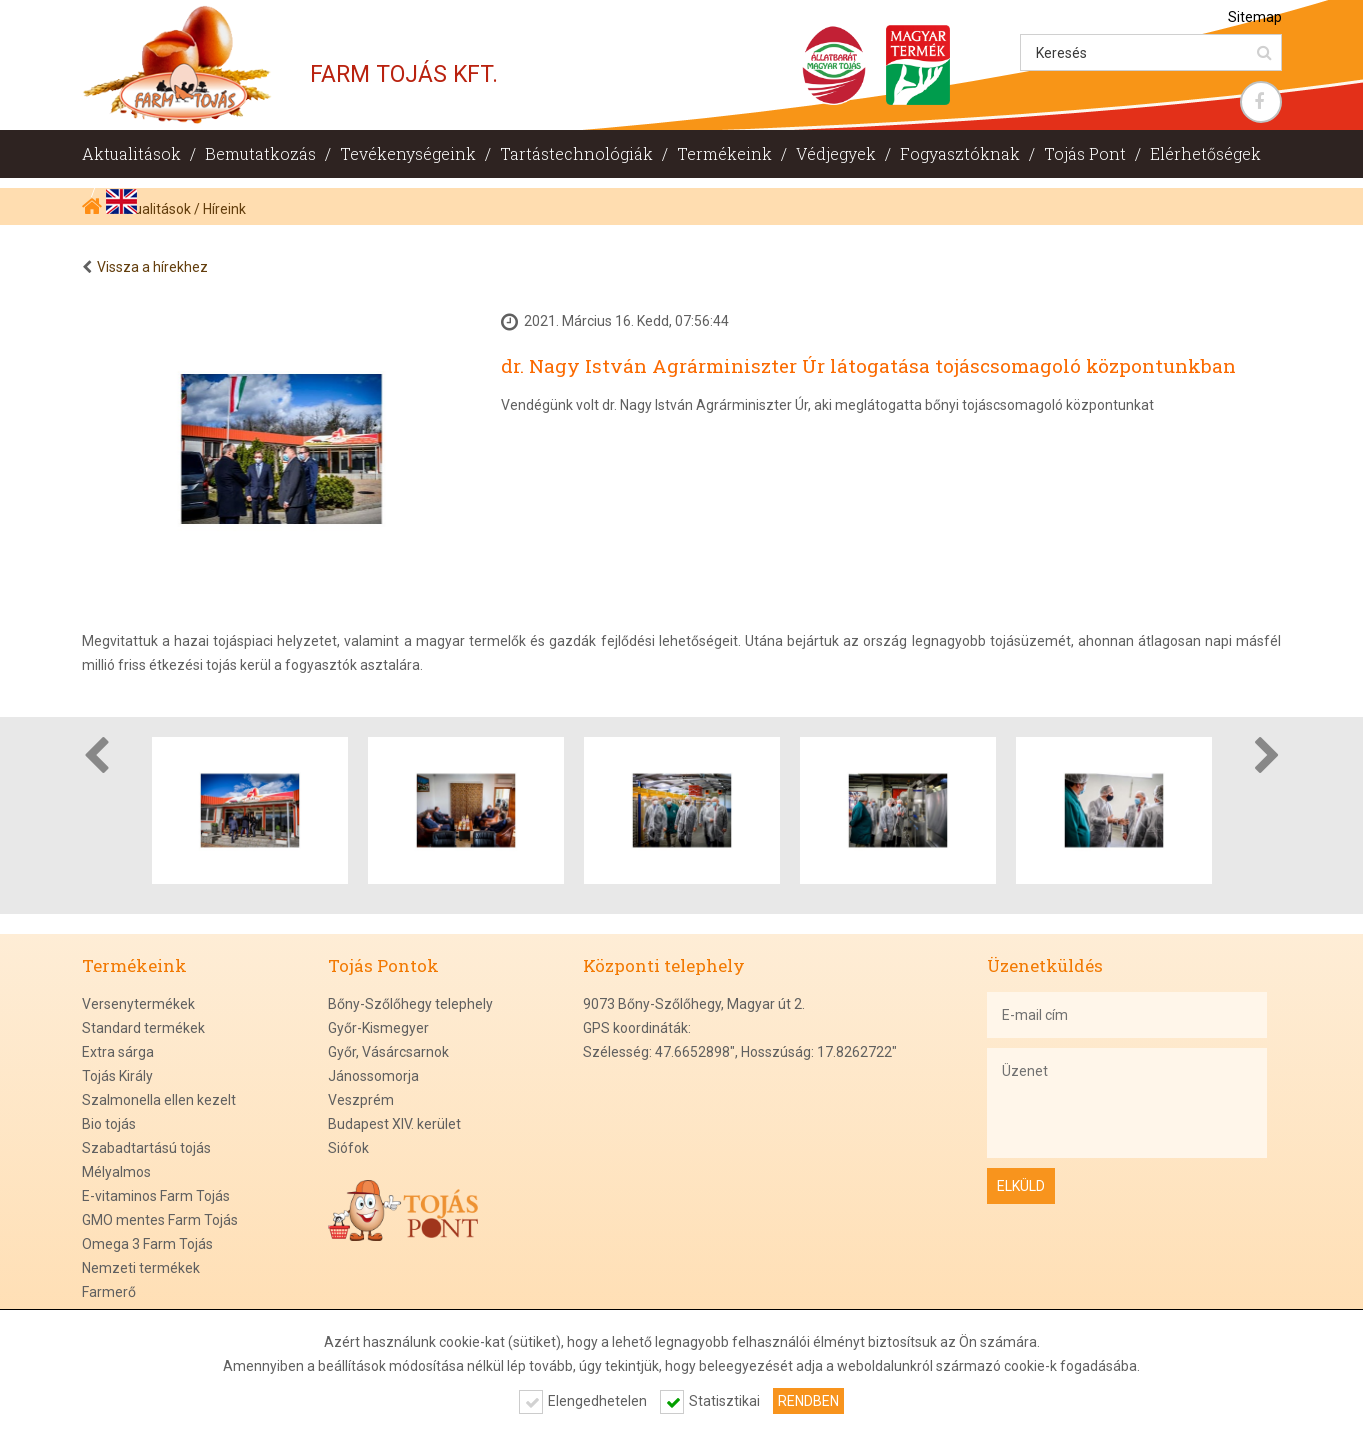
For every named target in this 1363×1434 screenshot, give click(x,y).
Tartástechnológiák (576, 153)
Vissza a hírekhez (152, 267)
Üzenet (1127, 1103)
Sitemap (1255, 17)
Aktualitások (131, 153)
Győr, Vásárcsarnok (388, 1052)
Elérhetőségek (1205, 153)
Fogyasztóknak (960, 153)
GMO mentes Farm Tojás (160, 1220)
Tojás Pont (1085, 153)
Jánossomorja (373, 1076)
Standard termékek (143, 1028)
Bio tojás (109, 1124)
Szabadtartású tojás (146, 1148)
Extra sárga (118, 1052)
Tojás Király (117, 1076)
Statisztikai (724, 1401)
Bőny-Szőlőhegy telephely (410, 1004)
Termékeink (724, 153)
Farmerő (109, 1292)
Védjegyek (836, 153)
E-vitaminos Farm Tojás (156, 1196)
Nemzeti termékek (141, 1268)
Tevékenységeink (408, 153)
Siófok (348, 1148)
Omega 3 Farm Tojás (147, 1244)
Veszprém (361, 1100)
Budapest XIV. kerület (394, 1124)
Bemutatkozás (260, 153)
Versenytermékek (138, 1004)
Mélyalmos (116, 1172)
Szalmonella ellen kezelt (159, 1100)
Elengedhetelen (597, 1401)
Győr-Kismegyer (378, 1028)
